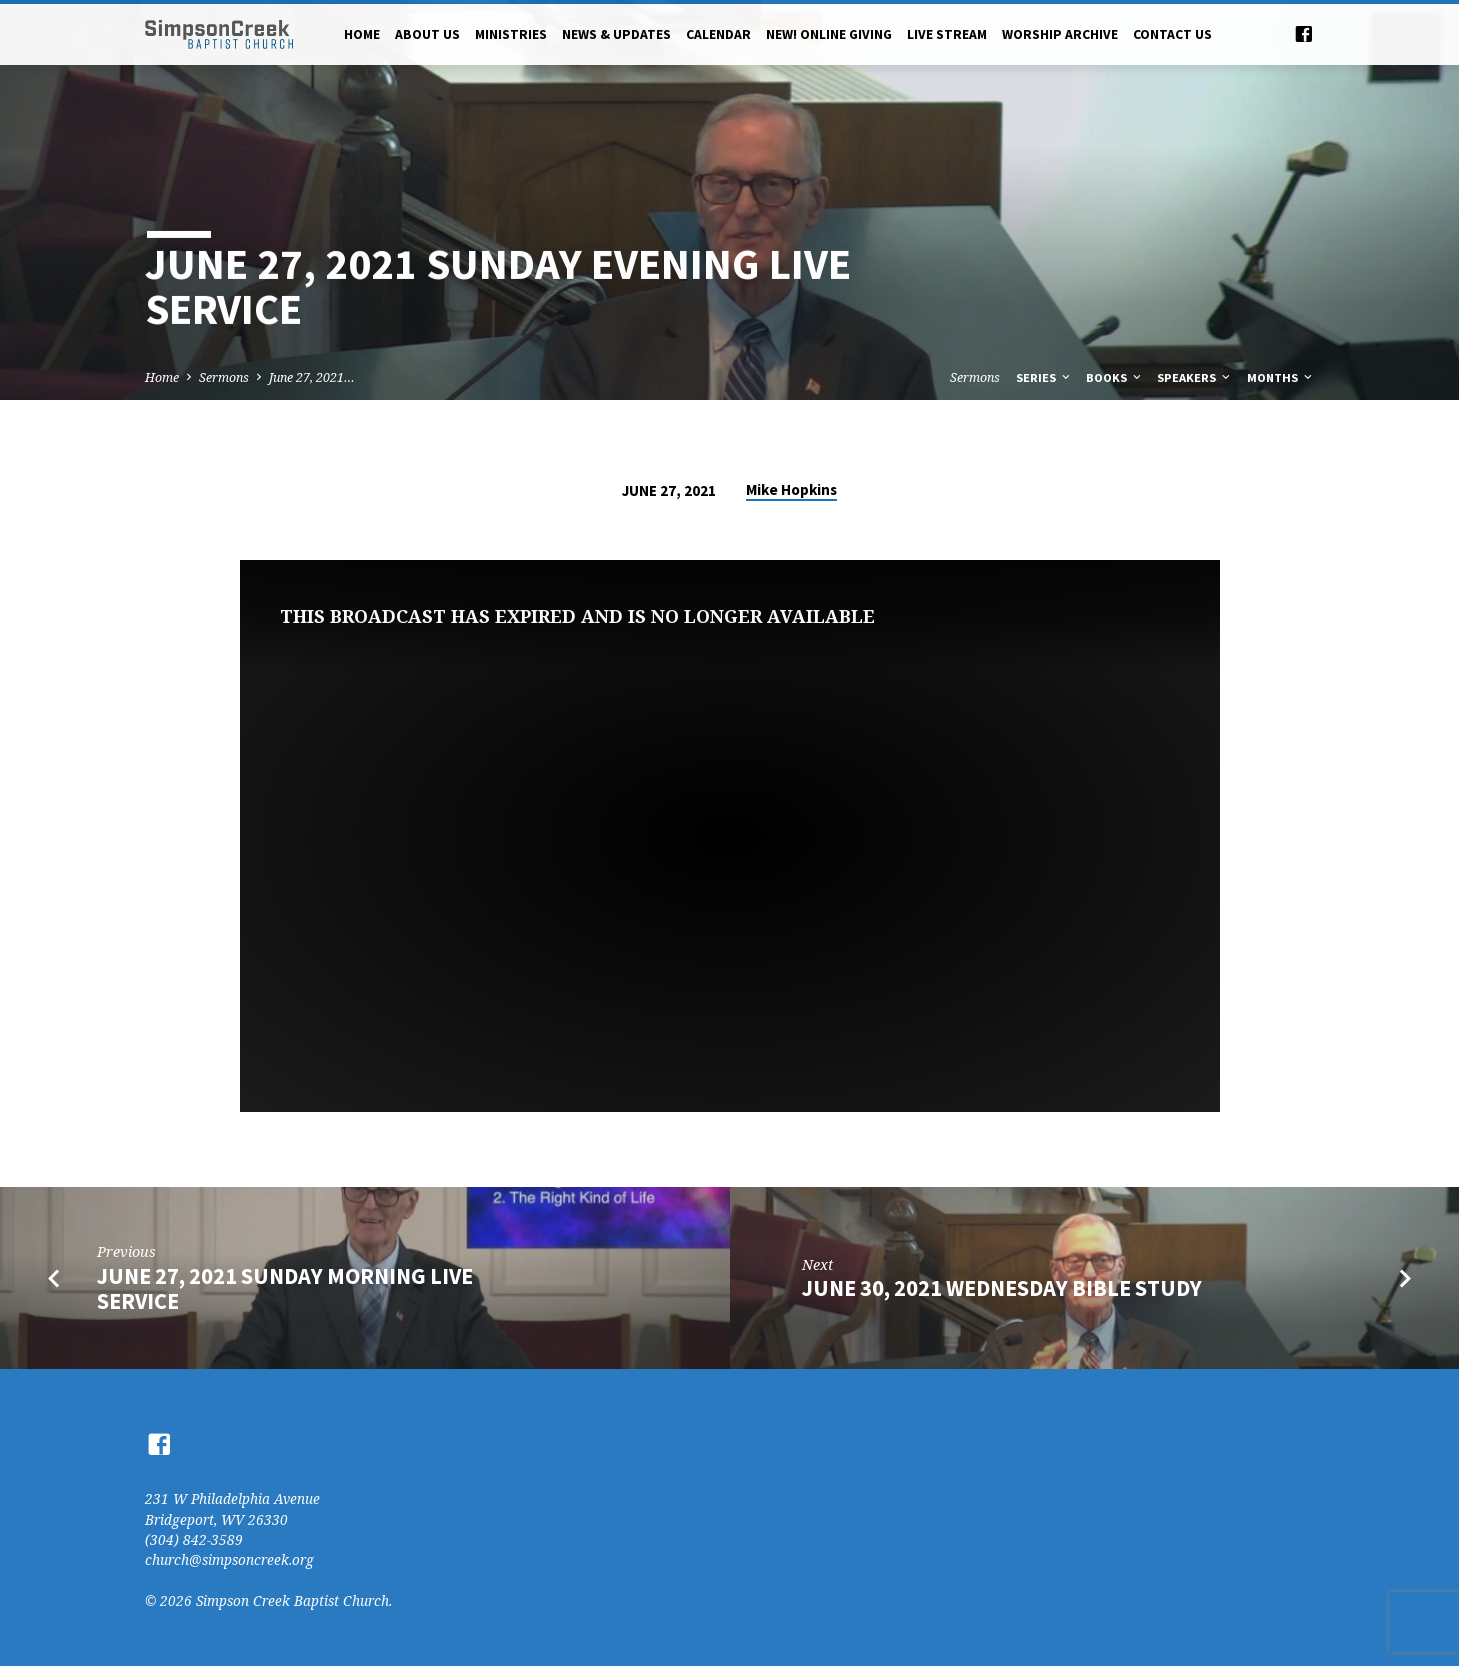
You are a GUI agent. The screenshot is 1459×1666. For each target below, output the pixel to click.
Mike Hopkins (791, 489)
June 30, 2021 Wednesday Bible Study (1002, 1288)
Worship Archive (1060, 34)
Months (1281, 377)
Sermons (224, 377)
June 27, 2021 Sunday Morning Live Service (285, 1288)
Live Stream (947, 34)
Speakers (1195, 377)
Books (1115, 377)
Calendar (718, 34)
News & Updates (616, 34)
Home (362, 34)
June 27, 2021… (312, 377)
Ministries (511, 34)
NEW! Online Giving (829, 34)
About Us (427, 34)
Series (1044, 377)
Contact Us (1172, 34)
